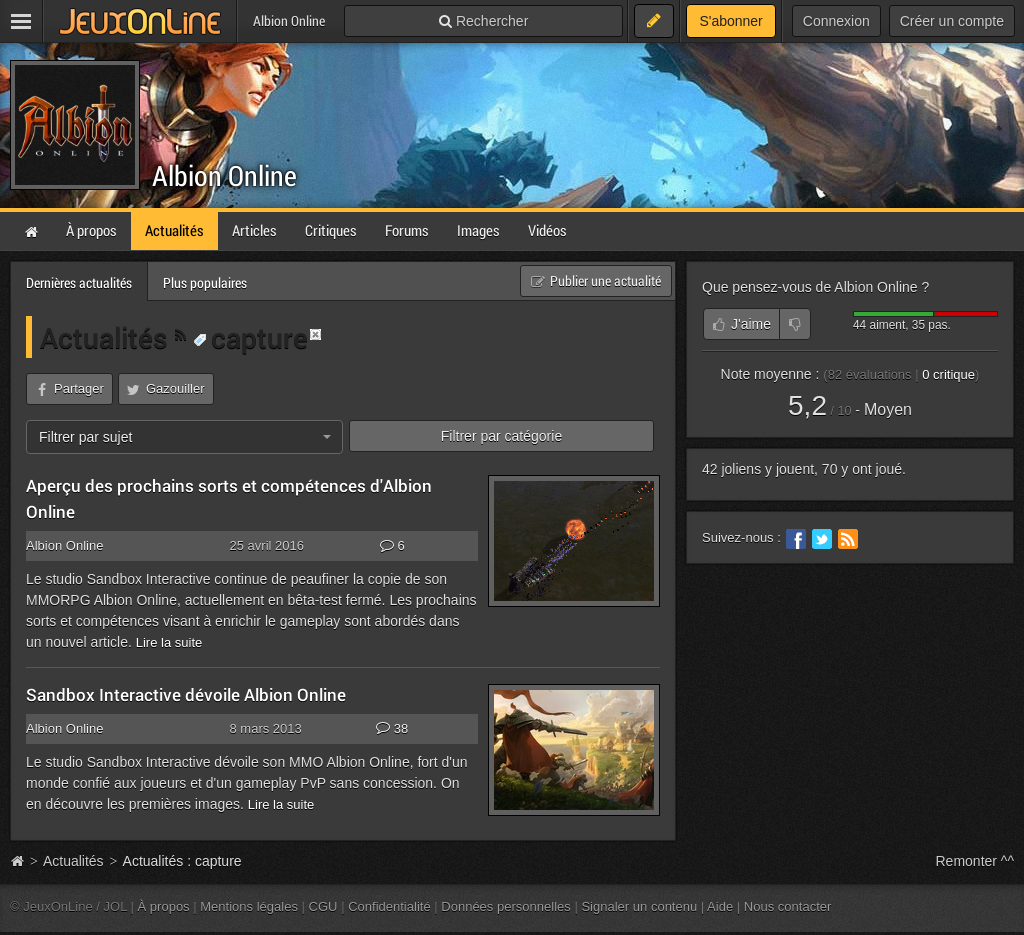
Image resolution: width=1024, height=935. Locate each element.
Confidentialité (389, 906)
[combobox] (184, 437)
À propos (164, 906)
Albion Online (224, 175)
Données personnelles (506, 906)
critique (948, 374)
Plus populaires (205, 282)
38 (392, 729)
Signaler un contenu (639, 906)
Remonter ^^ (975, 861)
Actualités (107, 337)
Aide (720, 906)
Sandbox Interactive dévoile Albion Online (186, 694)
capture (250, 337)
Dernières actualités (79, 282)
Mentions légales (249, 906)
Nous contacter (788, 906)
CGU (323, 906)
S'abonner (730, 21)
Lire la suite (169, 642)
